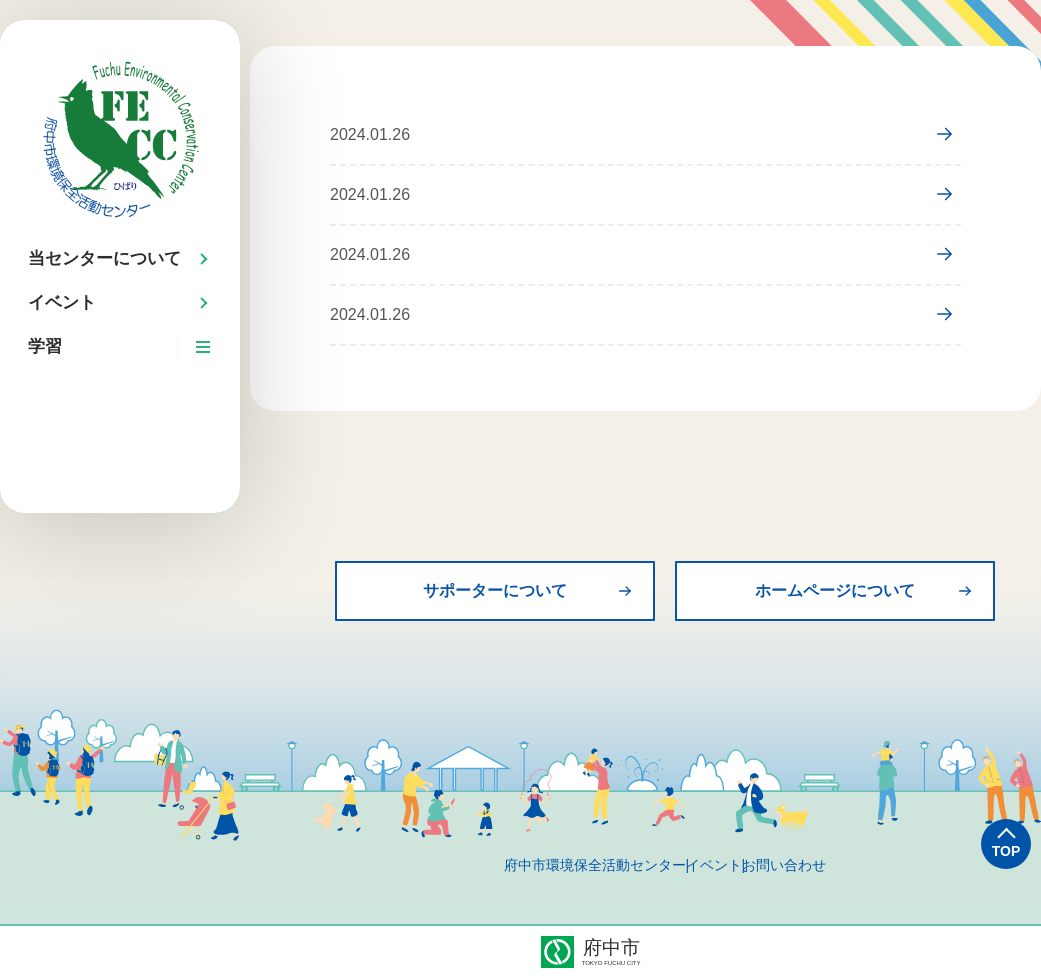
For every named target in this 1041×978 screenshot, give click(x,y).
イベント (714, 865)
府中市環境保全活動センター (545, 865)
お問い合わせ (834, 865)
